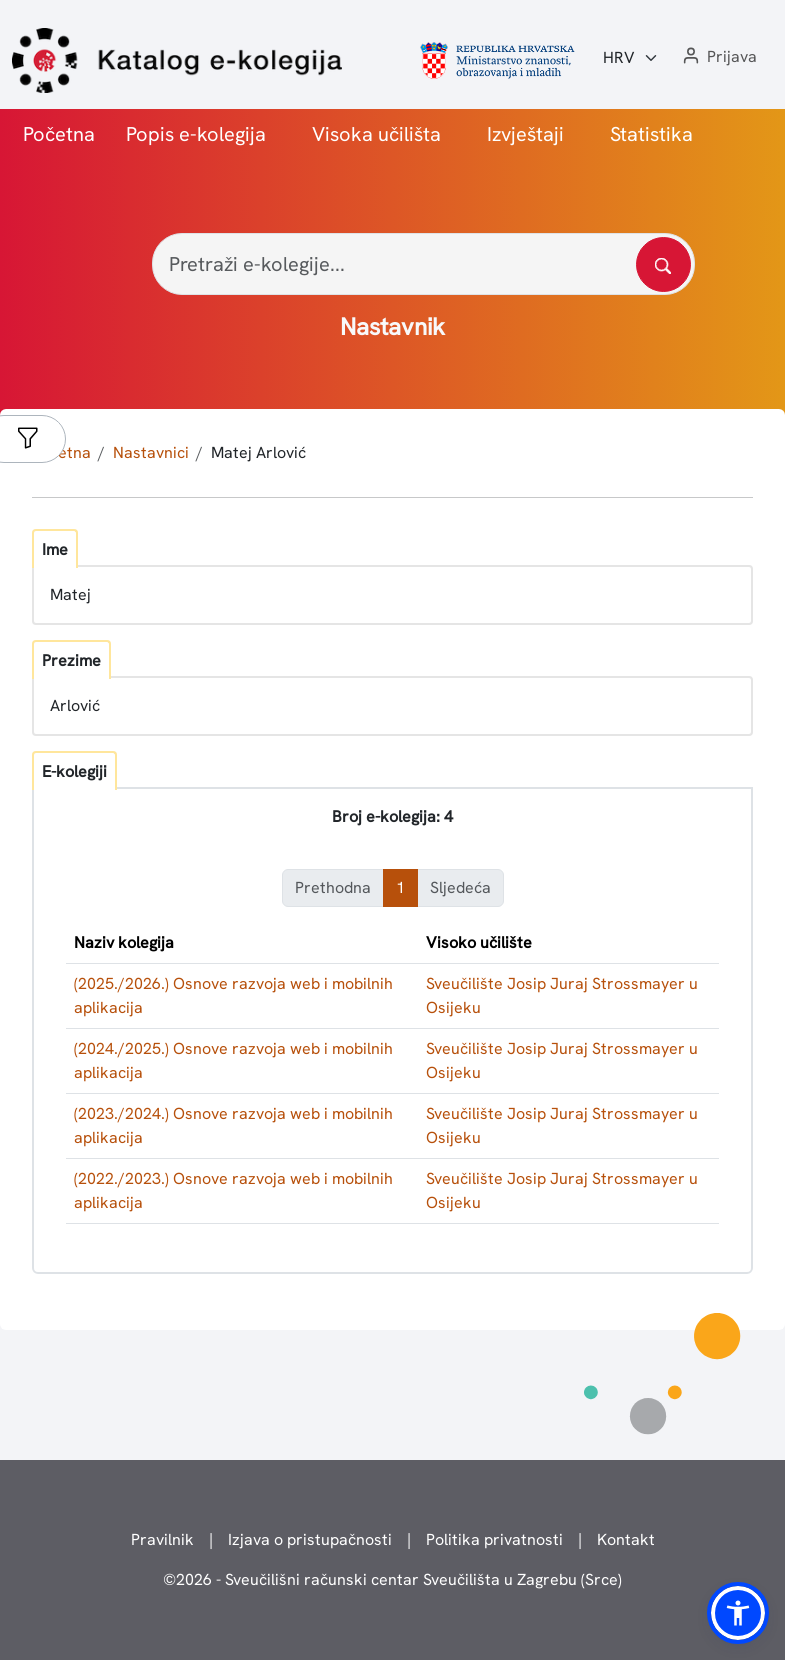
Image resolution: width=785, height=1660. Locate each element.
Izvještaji (525, 134)
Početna (59, 134)
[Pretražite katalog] (663, 264)
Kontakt (626, 1539)
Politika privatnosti (494, 1539)
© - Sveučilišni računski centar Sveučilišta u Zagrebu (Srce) (392, 1579)
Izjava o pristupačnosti (310, 1539)
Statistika (651, 134)
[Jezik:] (631, 58)
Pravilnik (162, 1539)
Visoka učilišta (376, 134)
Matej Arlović (258, 452)
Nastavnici (151, 452)
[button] (718, 57)
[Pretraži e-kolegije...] (423, 264)
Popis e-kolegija (196, 134)
